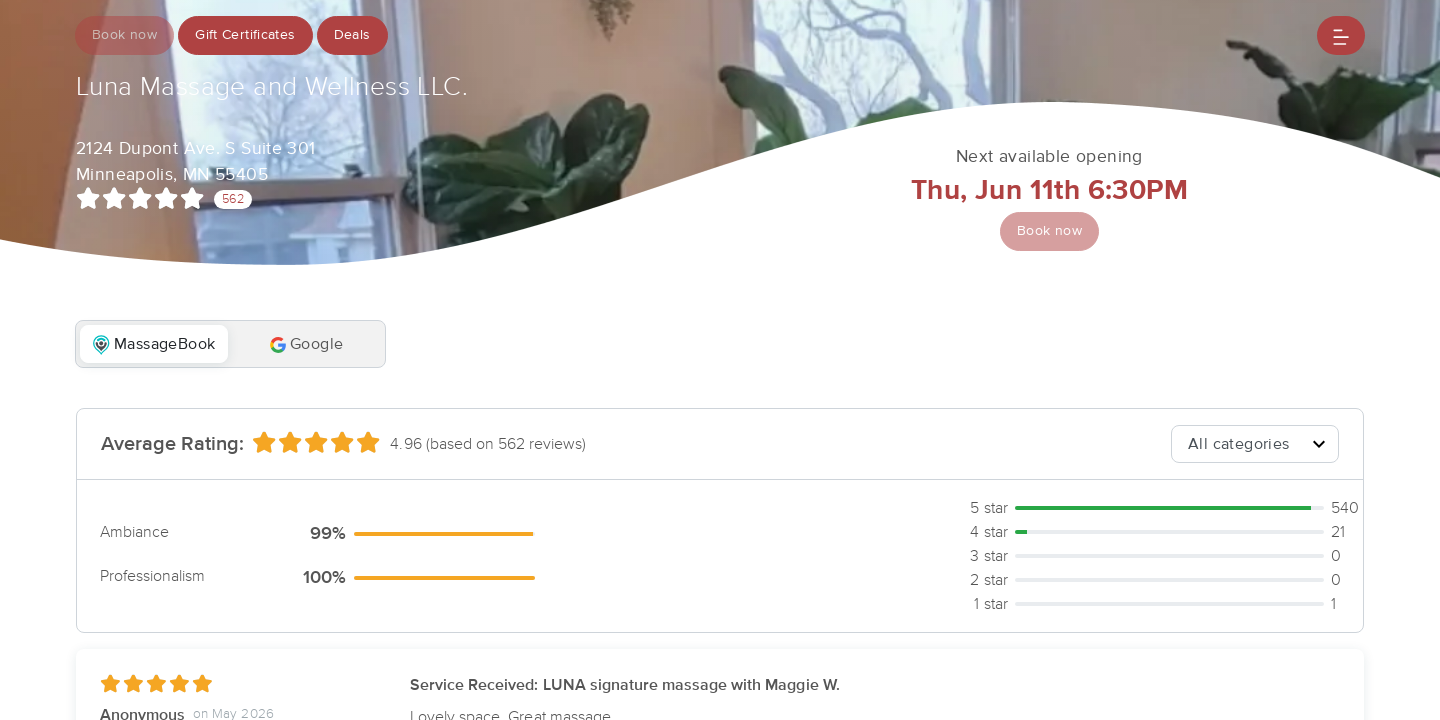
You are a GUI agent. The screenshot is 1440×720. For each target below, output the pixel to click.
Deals (352, 35)
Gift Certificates (245, 35)
